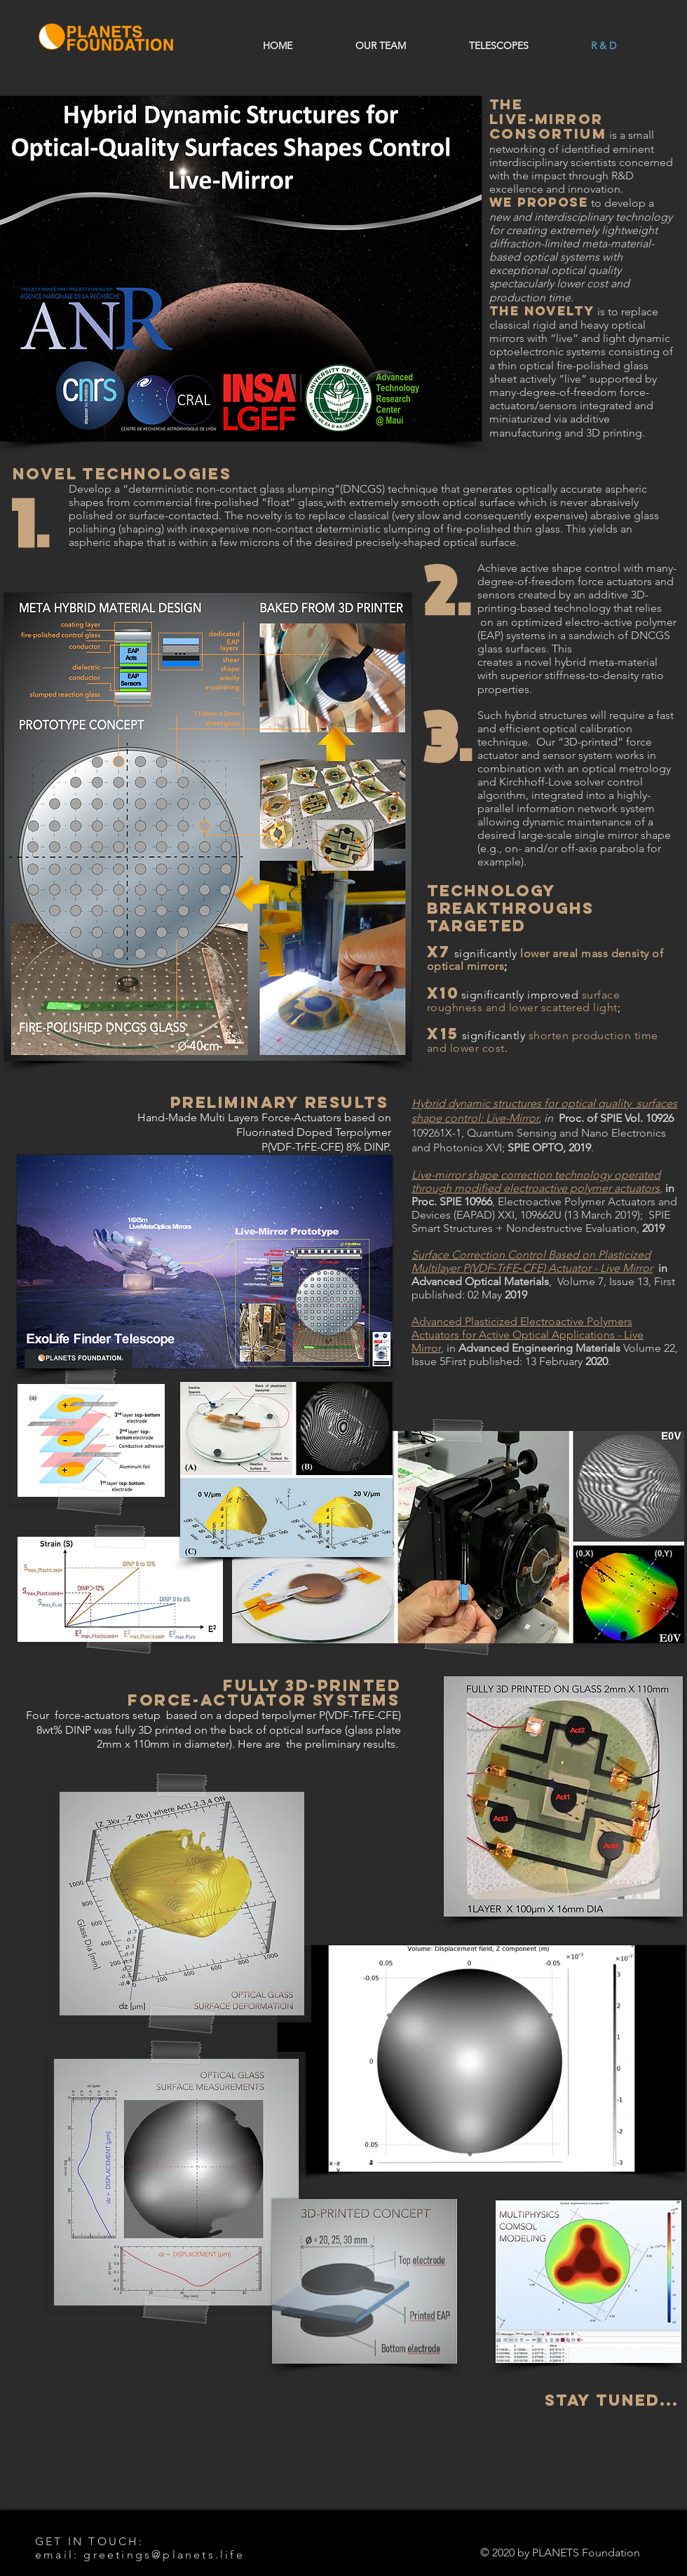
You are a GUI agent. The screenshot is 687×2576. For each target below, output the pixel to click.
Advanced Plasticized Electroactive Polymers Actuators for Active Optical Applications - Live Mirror (527, 1335)
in (449, 1348)
